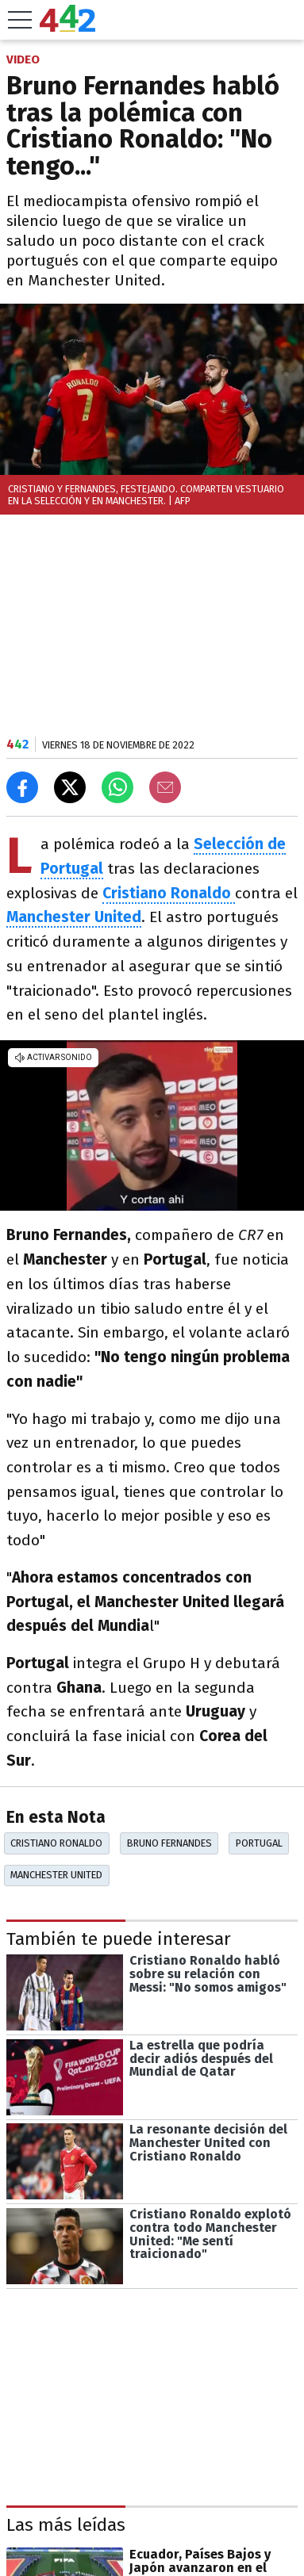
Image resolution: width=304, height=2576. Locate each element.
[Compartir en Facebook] (22, 787)
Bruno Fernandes (169, 1843)
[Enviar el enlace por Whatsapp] (117, 787)
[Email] (165, 787)
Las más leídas (65, 2525)
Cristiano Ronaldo (56, 1843)
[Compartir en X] (70, 787)
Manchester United (56, 1875)
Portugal (259, 1843)
